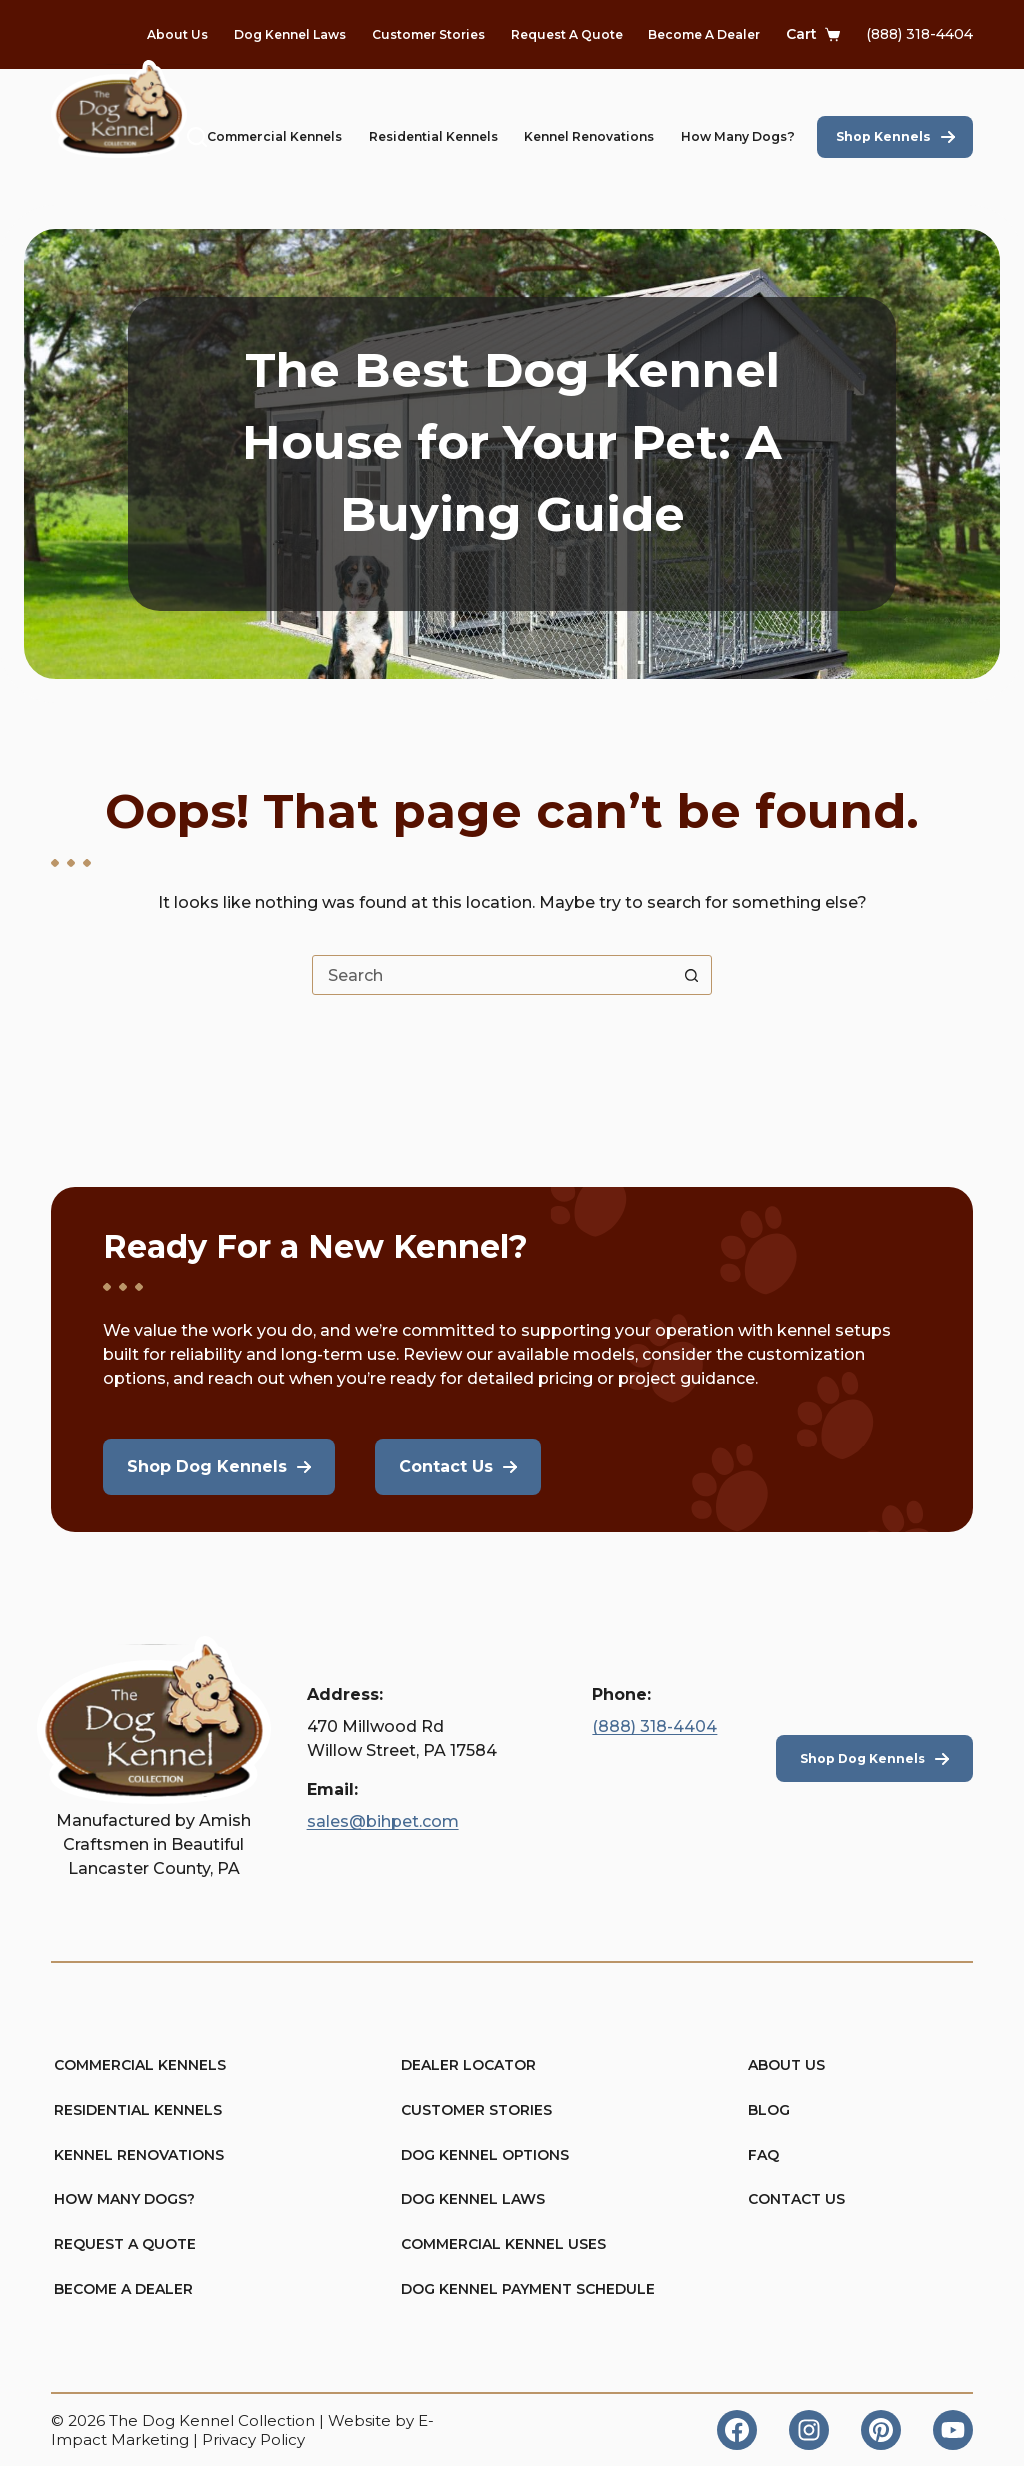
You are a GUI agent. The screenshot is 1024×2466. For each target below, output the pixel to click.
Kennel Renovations (589, 136)
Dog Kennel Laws (290, 34)
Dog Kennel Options (485, 2154)
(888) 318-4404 (919, 34)
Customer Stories (428, 34)
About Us (177, 34)
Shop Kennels (883, 136)
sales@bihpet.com (383, 1820)
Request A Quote (567, 34)
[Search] (197, 137)
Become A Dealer (704, 34)
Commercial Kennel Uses (504, 2244)
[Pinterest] (881, 2430)
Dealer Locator (469, 2064)
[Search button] (691, 975)
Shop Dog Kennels (862, 1756)
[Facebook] (737, 2430)
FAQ (764, 2154)
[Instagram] (809, 2430)
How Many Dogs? (738, 136)
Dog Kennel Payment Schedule (514, 2289)
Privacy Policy (253, 2439)
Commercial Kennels (274, 136)
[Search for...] (492, 975)
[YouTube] (953, 2430)
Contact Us (797, 2199)
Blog (769, 2109)
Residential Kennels (433, 136)
